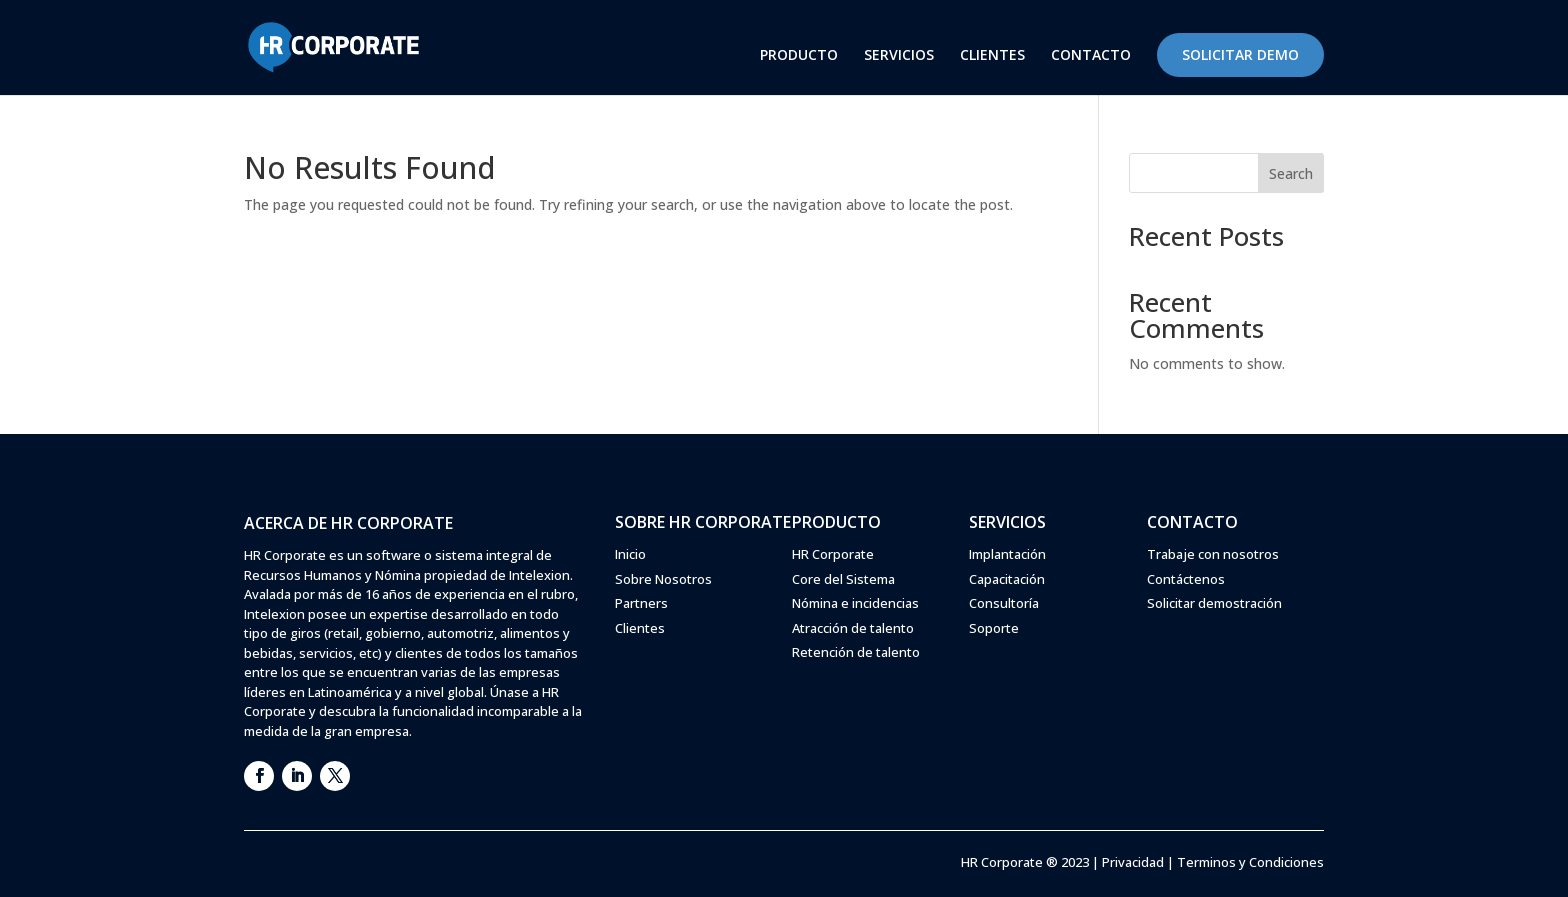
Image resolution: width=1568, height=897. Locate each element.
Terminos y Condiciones (1250, 862)
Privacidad (1133, 862)
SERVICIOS (899, 56)
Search (1291, 173)
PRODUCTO (799, 56)
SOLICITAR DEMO (1240, 54)
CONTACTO (1091, 56)
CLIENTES (992, 56)
